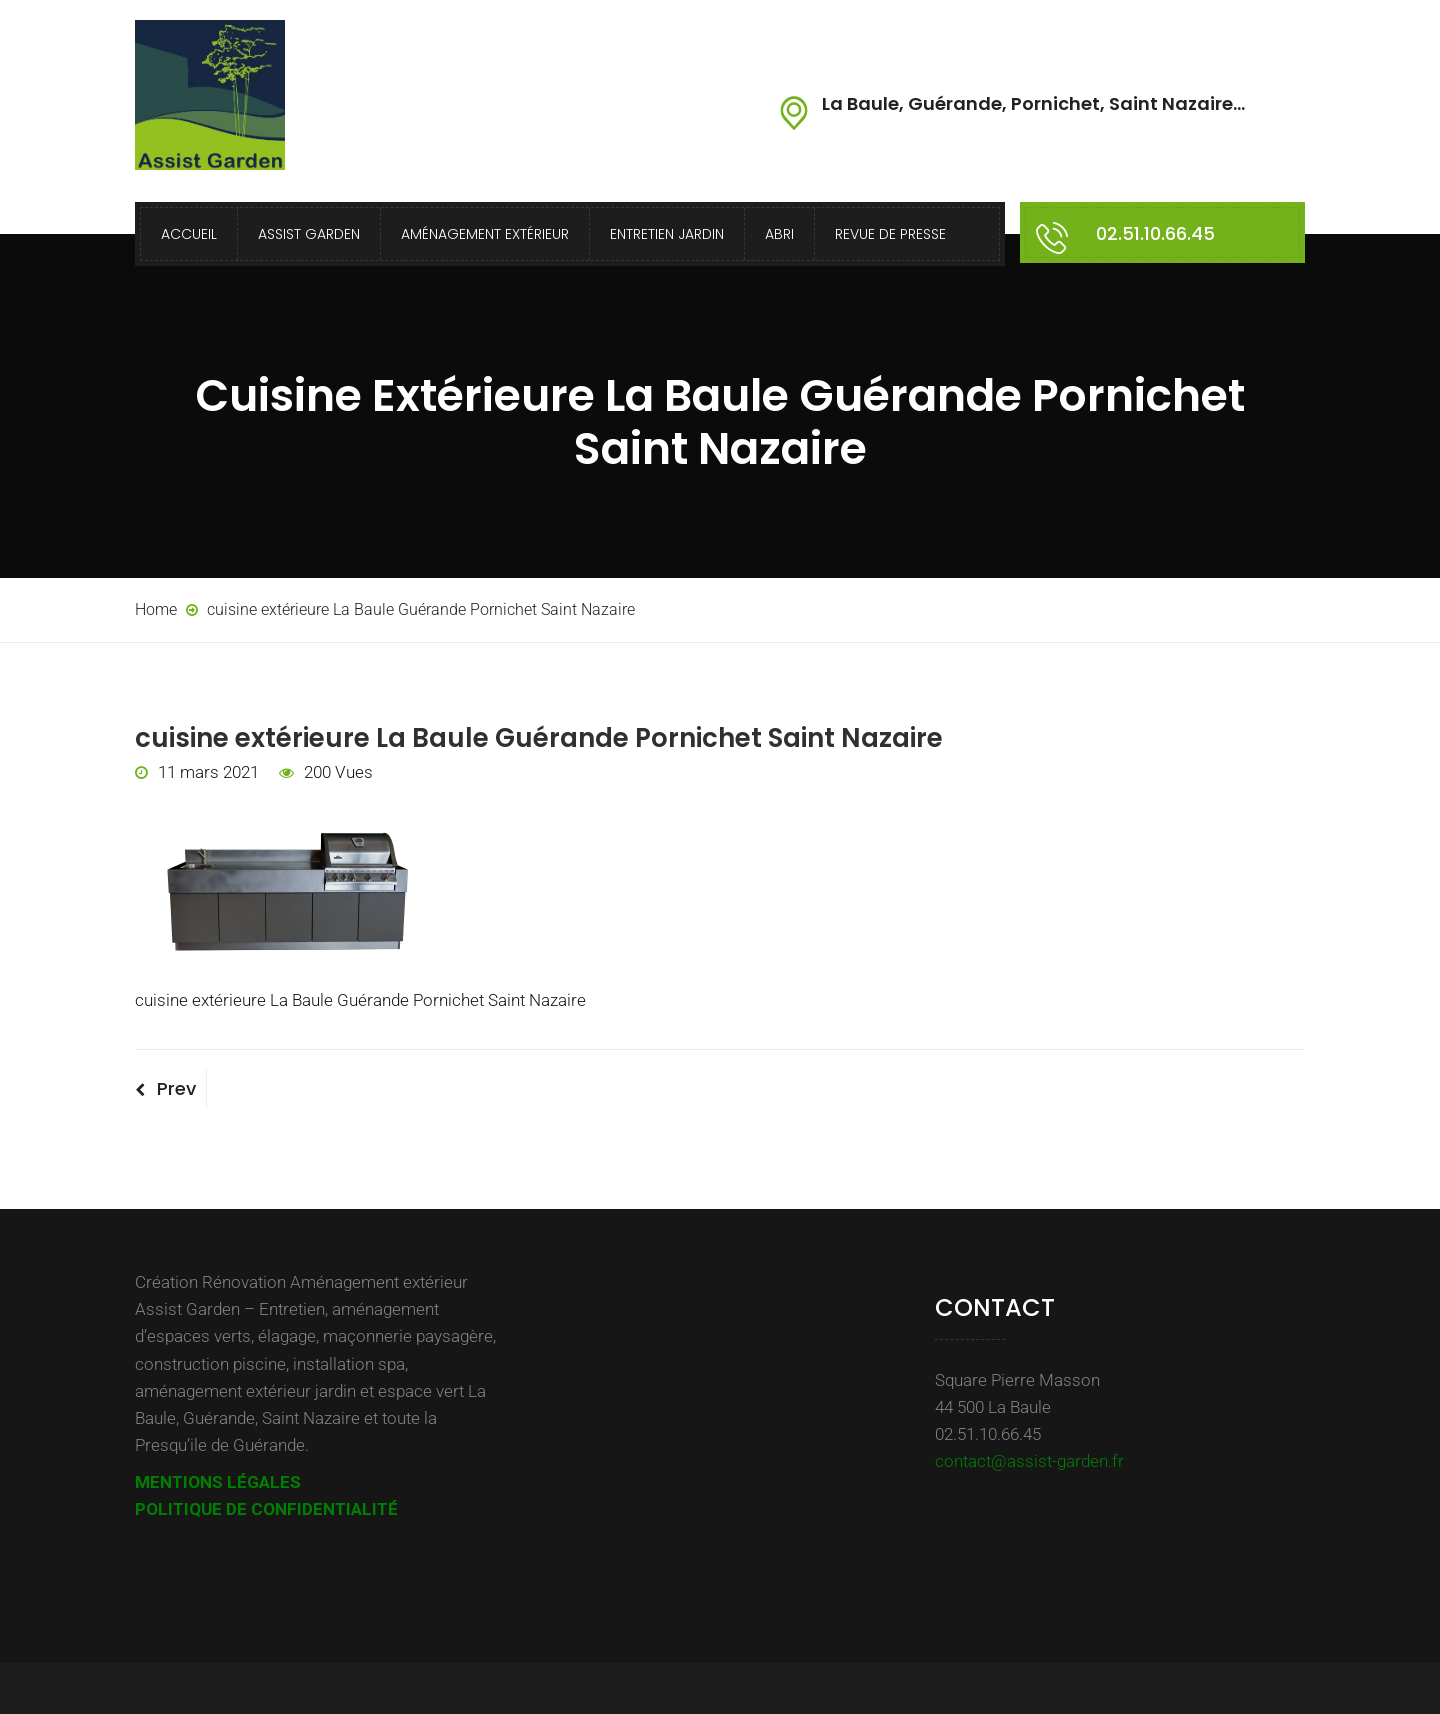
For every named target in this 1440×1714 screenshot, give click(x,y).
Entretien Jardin (667, 234)
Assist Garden (309, 234)
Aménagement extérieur (485, 234)
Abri (779, 234)
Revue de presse (890, 234)
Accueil (189, 234)
